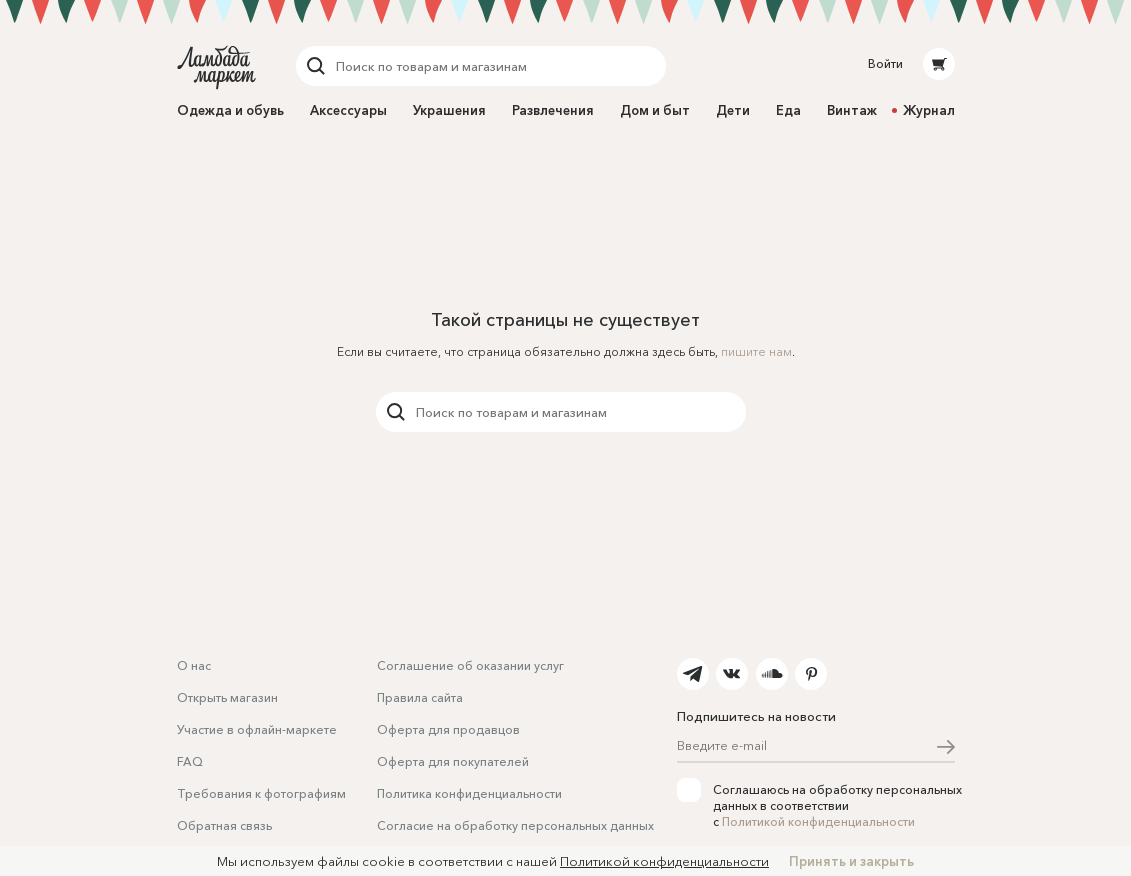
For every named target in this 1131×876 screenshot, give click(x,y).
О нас (194, 665)
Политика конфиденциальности (469, 793)
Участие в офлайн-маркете (257, 729)
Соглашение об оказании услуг (470, 665)
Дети (733, 110)
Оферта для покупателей (453, 761)
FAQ (190, 761)
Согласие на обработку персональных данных (515, 825)
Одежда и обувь (230, 110)
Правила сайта (420, 697)
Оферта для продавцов (448, 729)
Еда (788, 110)
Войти (885, 63)
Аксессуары (348, 110)
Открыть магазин (227, 697)
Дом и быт (655, 110)
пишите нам (756, 351)
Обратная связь (224, 825)
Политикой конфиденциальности (818, 821)
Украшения (449, 110)
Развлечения (553, 110)
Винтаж (852, 110)
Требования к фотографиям (261, 793)
